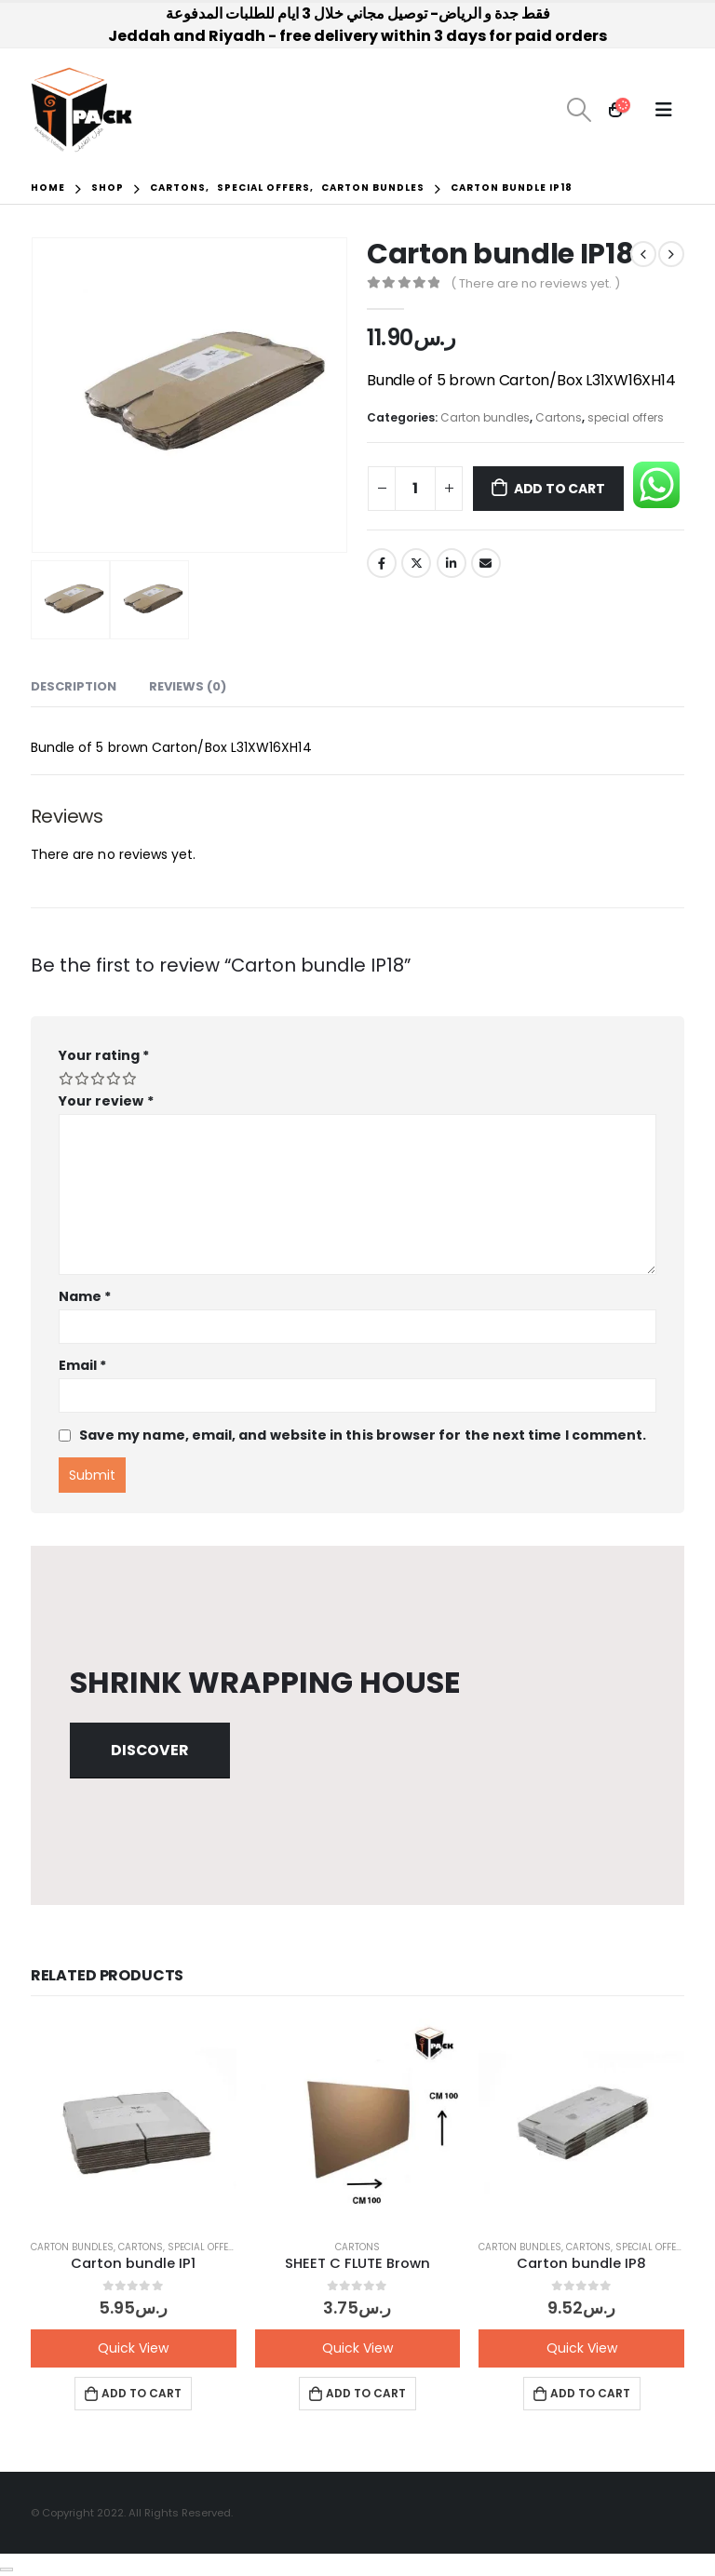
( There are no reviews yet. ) (535, 283)
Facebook (382, 563)
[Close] (6, 2569)
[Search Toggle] (578, 110)
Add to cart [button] (141, 2393)
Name (85, 1296)
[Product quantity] (415, 488)
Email (486, 563)
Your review (106, 1101)
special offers (625, 417)
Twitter (416, 563)
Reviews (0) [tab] (187, 686)
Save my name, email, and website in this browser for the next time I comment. (362, 1435)
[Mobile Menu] (663, 110)
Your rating (104, 1055)
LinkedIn (451, 563)
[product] (133, 2121)
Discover (149, 1750)
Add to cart (559, 488)
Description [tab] (73, 686)
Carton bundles (485, 417)
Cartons (558, 417)
